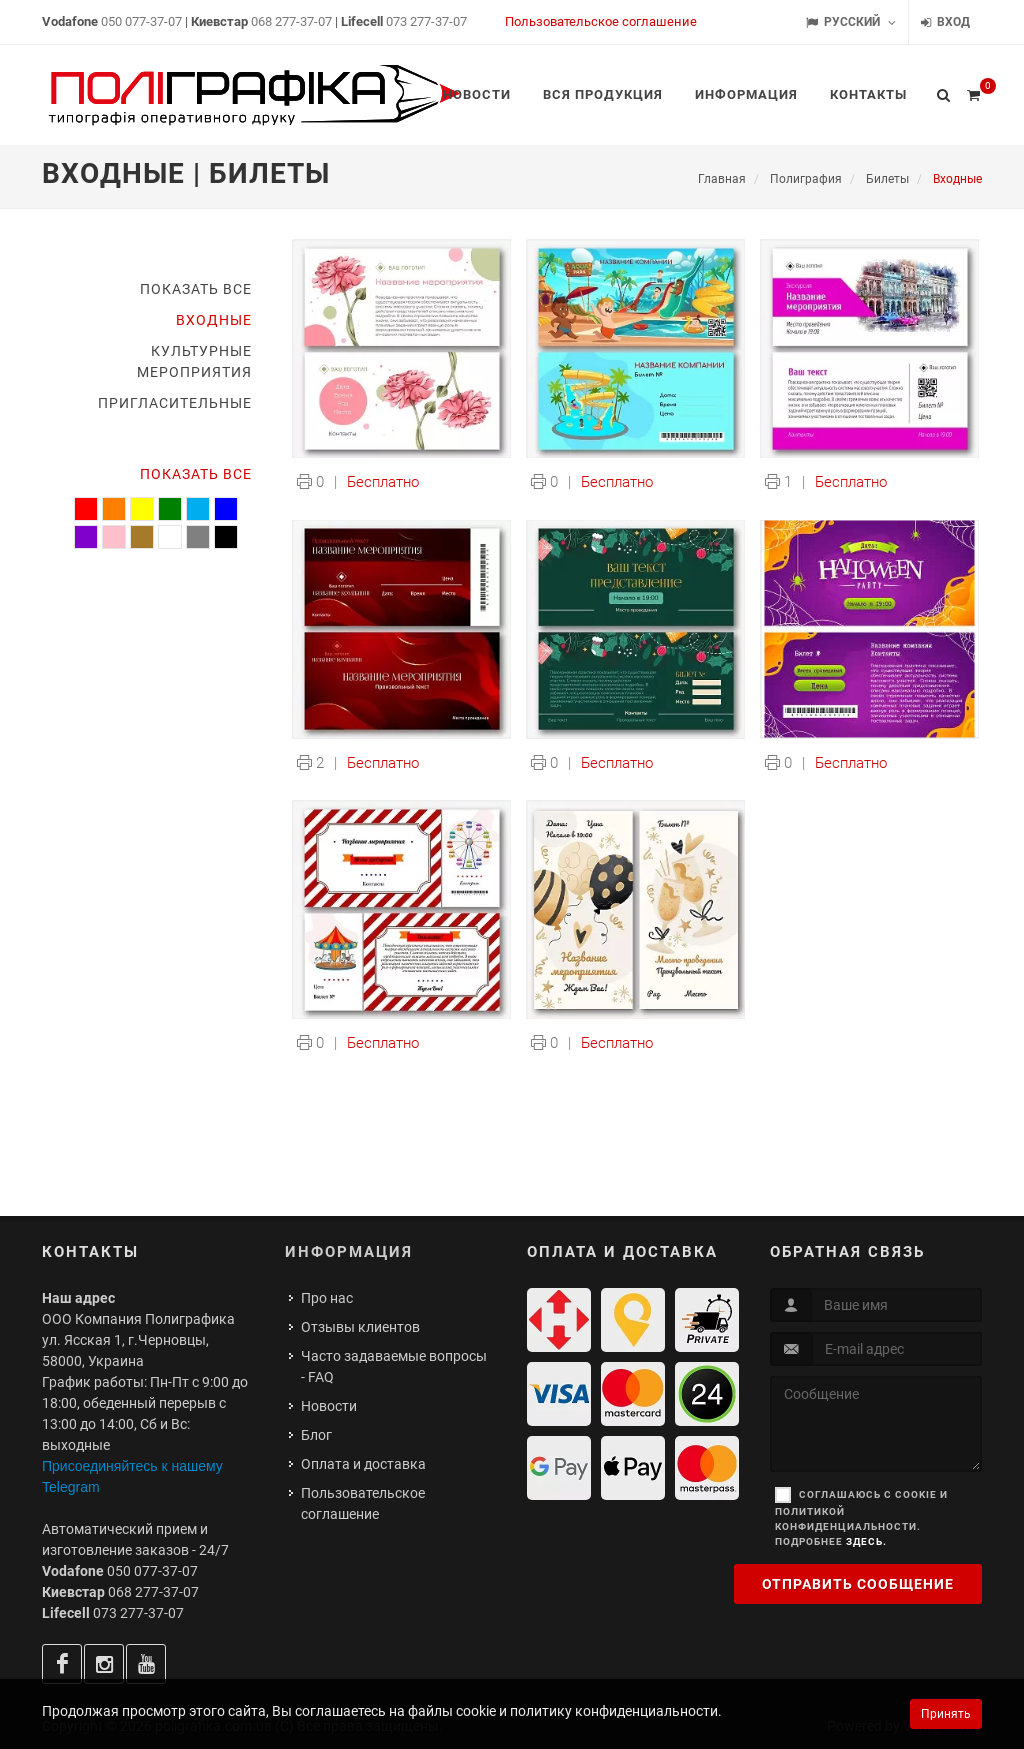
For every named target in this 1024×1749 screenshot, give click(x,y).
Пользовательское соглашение (601, 21)
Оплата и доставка (363, 1464)
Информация (349, 1252)
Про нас (327, 1298)
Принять (946, 1714)
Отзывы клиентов (360, 1327)
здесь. (866, 1541)
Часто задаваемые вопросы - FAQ (394, 1366)
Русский (851, 22)
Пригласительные (175, 403)
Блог (316, 1435)
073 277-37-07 (426, 21)
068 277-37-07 (291, 21)
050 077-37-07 (141, 21)
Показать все (196, 289)
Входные (214, 320)
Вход (945, 22)
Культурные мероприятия (194, 361)
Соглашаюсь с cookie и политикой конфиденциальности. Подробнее (861, 1518)
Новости (329, 1406)
